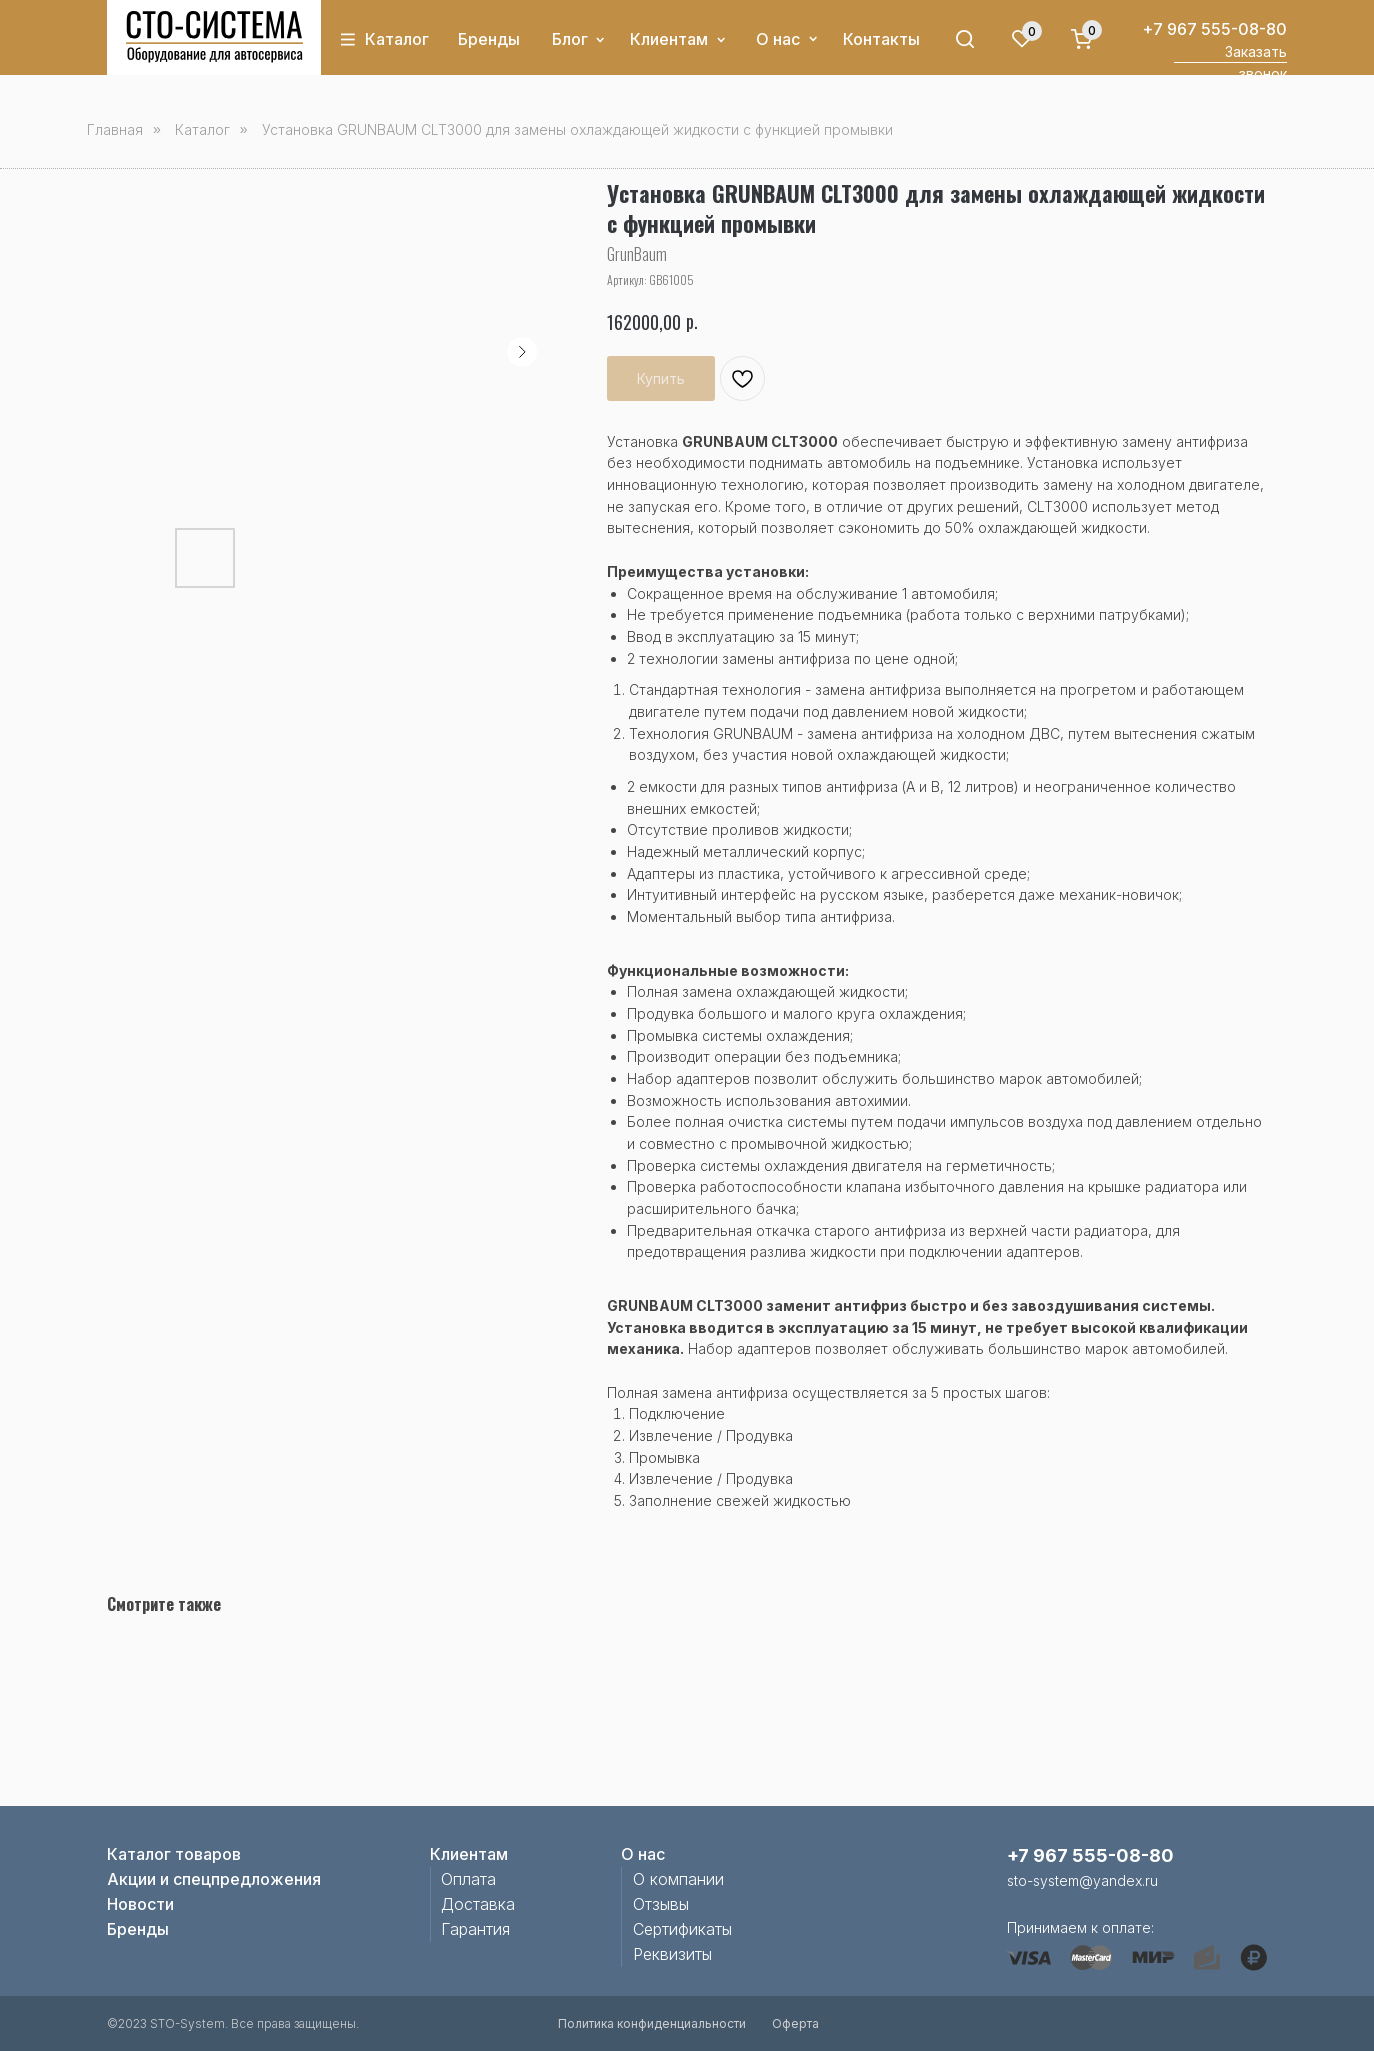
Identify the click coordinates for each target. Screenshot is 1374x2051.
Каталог (397, 39)
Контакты (881, 39)
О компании (678, 1879)
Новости (140, 1904)
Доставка (478, 1904)
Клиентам (669, 39)
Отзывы (661, 1904)
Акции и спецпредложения (214, 1879)
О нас (778, 39)
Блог (570, 39)
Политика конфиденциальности (652, 2023)
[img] (214, 37)
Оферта (795, 2023)
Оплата (468, 1879)
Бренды (489, 39)
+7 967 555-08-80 (1214, 29)
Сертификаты (682, 1929)
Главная (115, 129)
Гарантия (475, 1929)
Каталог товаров (174, 1854)
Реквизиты (672, 1954)
